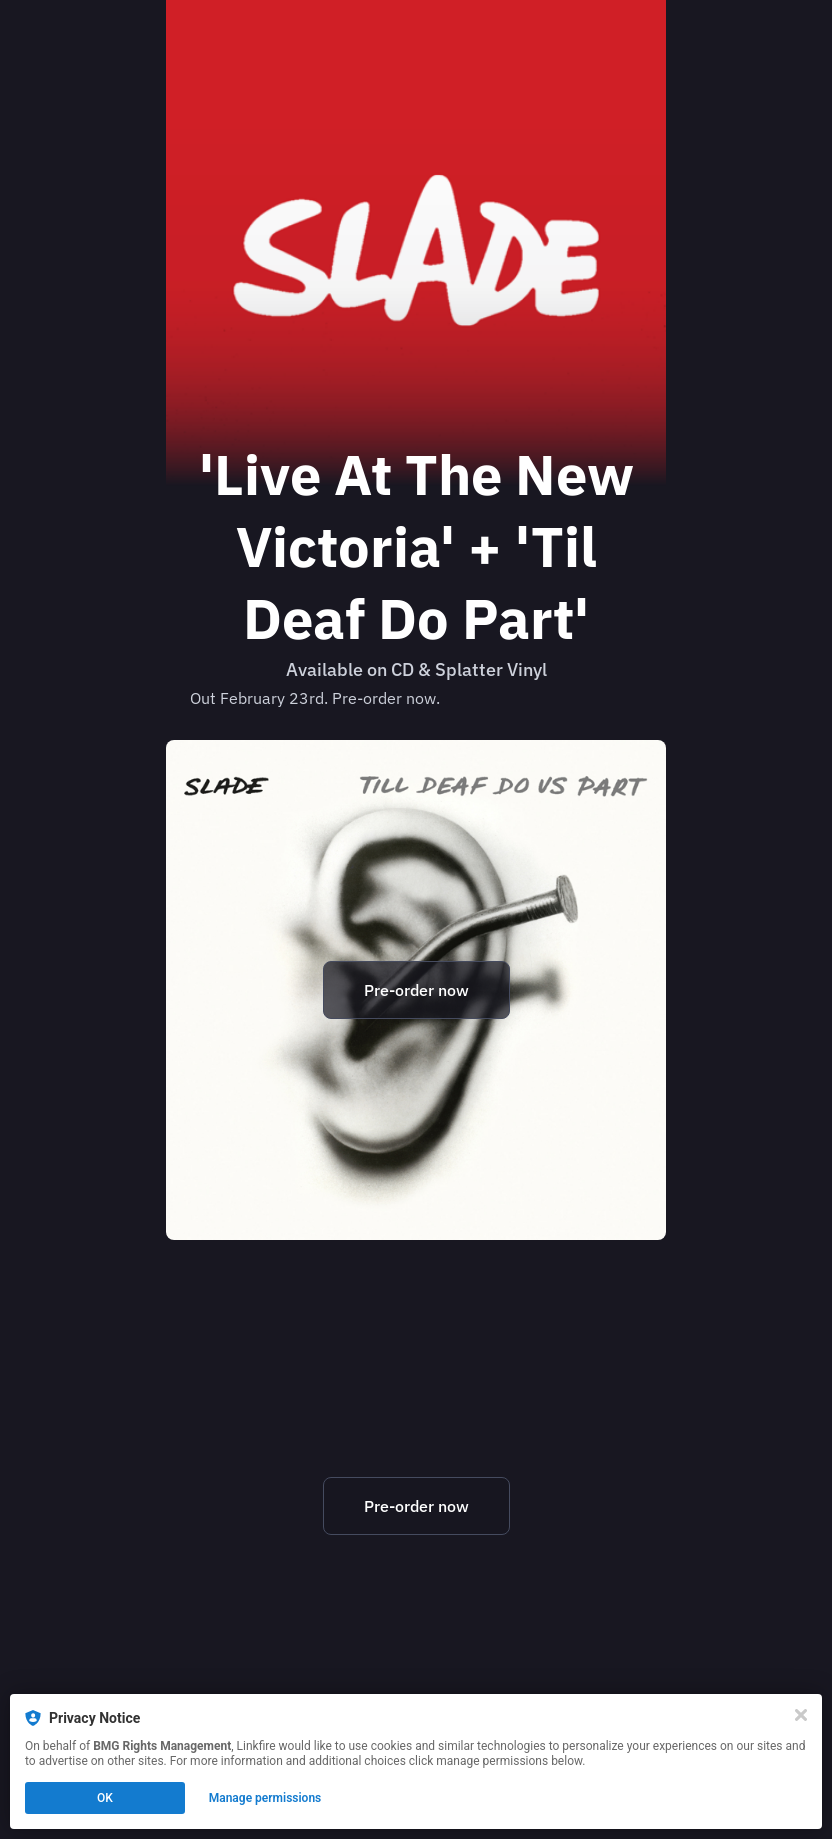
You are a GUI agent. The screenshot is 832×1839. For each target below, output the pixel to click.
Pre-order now (416, 990)
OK (105, 1798)
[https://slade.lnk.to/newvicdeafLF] (416, 990)
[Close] (801, 1715)
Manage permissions (265, 1798)
